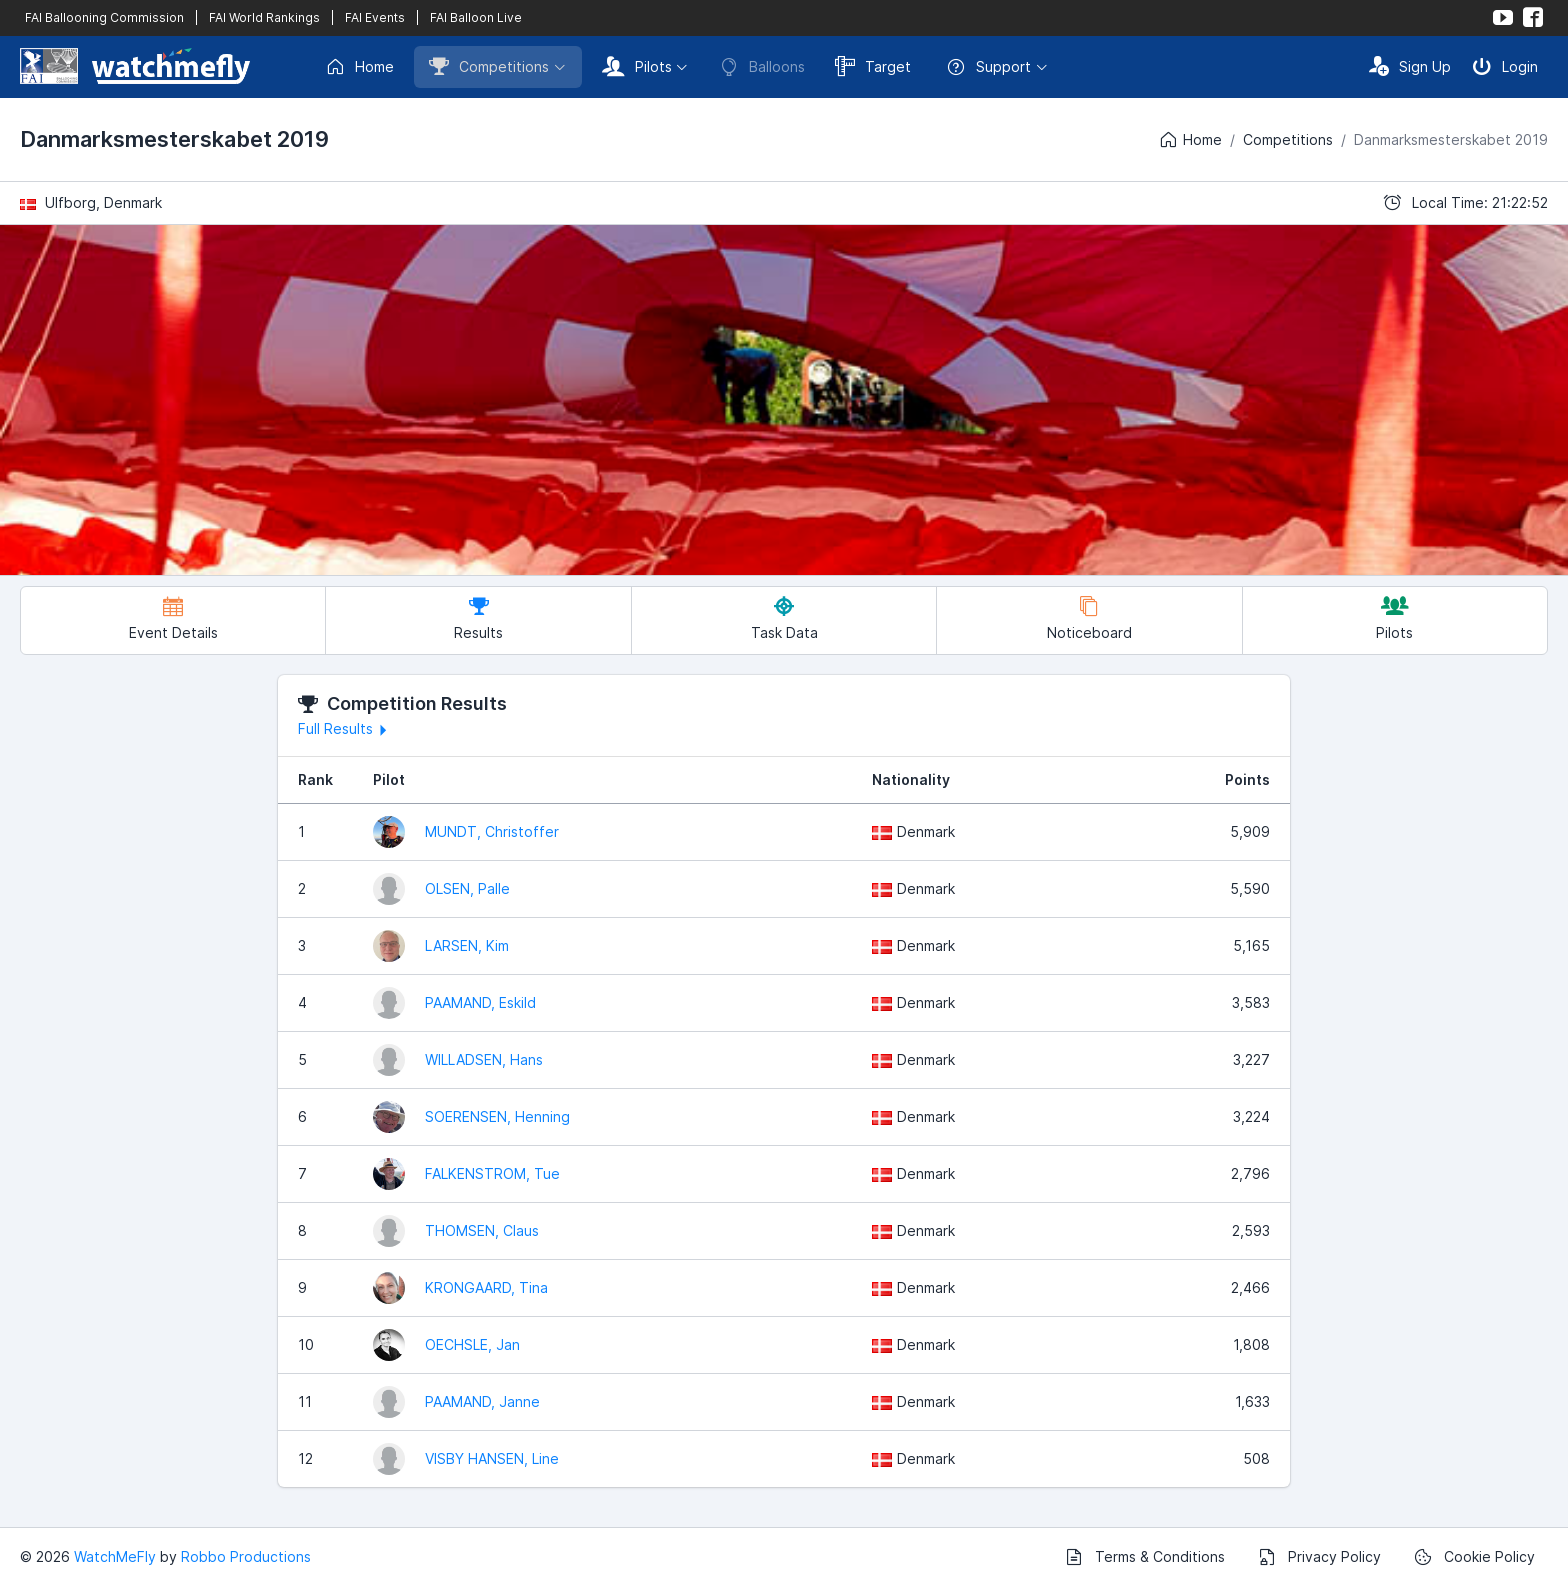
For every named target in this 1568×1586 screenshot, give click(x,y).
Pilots (637, 66)
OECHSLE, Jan (472, 1344)
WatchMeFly (115, 1556)
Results (478, 618)
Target (873, 66)
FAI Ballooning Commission (104, 17)
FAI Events (375, 17)
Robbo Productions (246, 1556)
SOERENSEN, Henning (497, 1116)
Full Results (345, 728)
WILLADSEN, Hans (484, 1059)
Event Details (173, 618)
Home (359, 67)
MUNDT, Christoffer (492, 831)
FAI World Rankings (264, 17)
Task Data (784, 618)
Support (988, 67)
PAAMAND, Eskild (480, 1002)
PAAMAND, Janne (482, 1401)
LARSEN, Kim (467, 945)
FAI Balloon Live (476, 17)
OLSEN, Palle (467, 888)
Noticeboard (1089, 618)
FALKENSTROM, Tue (492, 1173)
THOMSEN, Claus (482, 1230)
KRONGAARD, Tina (486, 1287)
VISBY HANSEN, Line (492, 1458)
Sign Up (1410, 66)
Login (1505, 66)
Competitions (489, 66)
